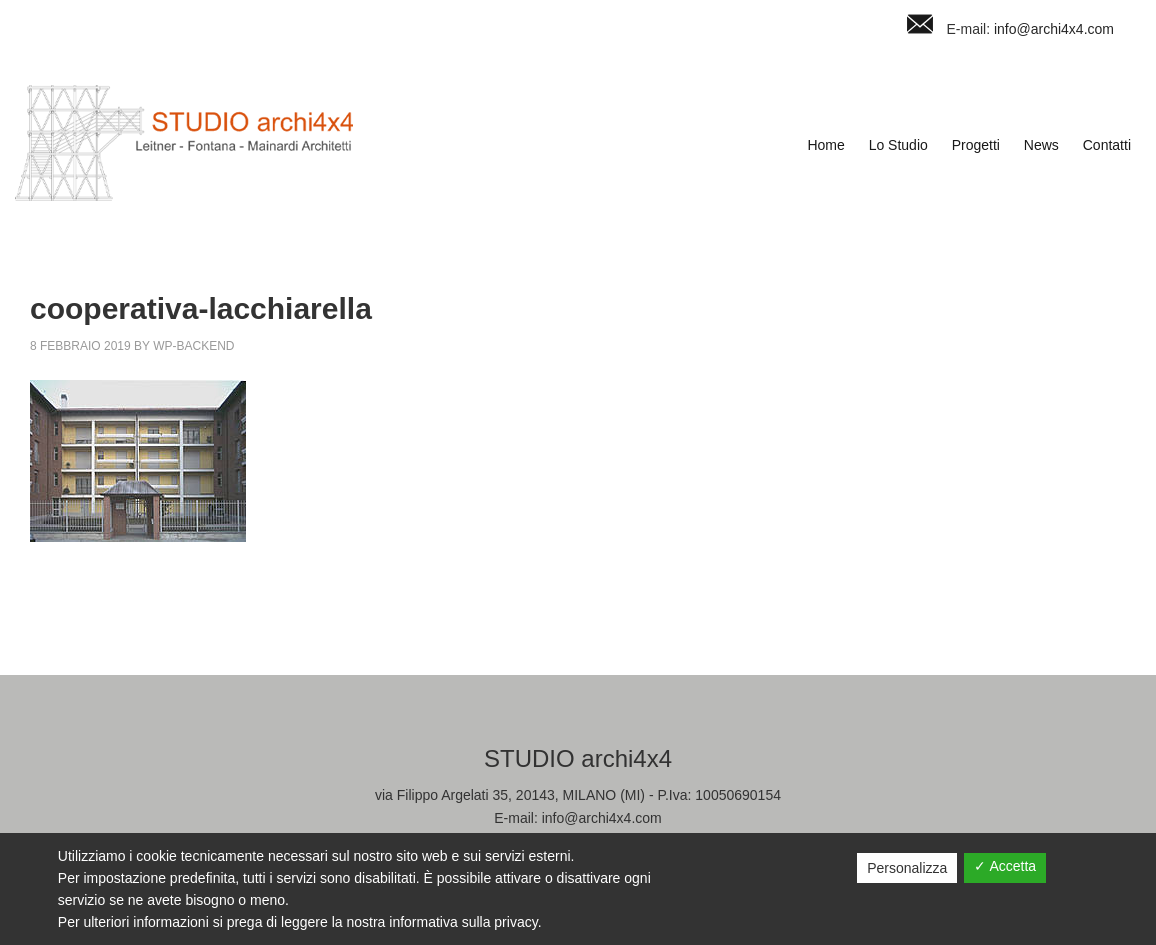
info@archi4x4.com (1054, 29)
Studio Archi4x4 (184, 143)
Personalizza (907, 868)
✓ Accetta (1005, 866)
